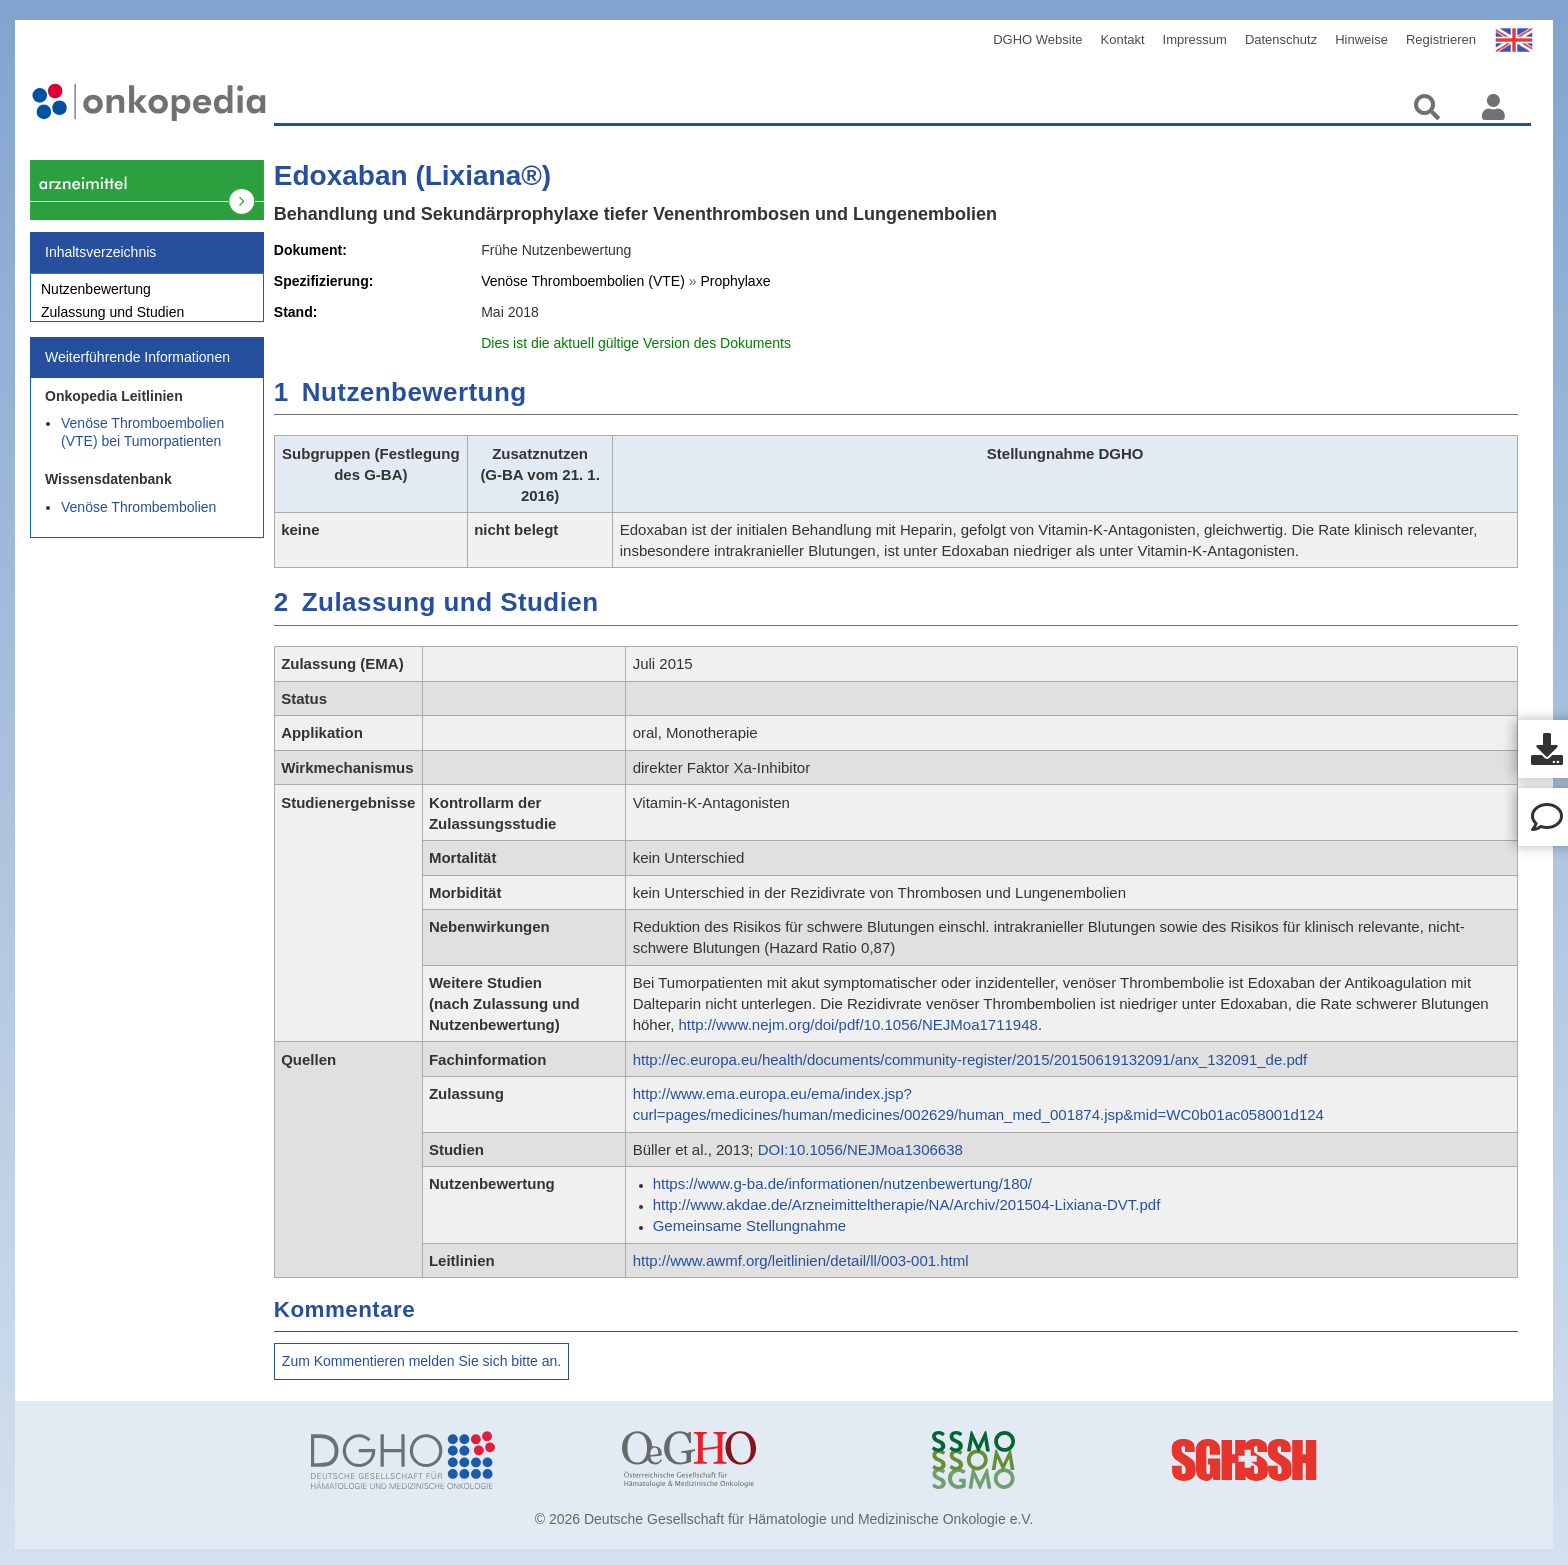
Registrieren (1441, 39)
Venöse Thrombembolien (138, 518)
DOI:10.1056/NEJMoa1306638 (860, 1149)
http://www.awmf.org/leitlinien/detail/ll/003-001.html (801, 1260)
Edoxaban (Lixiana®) (412, 175)
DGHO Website (1037, 39)
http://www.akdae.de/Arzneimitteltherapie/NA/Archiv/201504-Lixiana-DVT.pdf (907, 1204)
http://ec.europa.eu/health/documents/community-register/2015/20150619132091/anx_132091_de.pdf (970, 1059)
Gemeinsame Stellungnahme (749, 1225)
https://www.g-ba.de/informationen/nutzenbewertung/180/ (842, 1183)
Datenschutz (1281, 39)
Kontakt (1123, 39)
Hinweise (1361, 39)
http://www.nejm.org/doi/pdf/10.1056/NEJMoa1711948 (858, 1024)
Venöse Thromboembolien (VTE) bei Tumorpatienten (142, 443)
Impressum (1195, 39)
